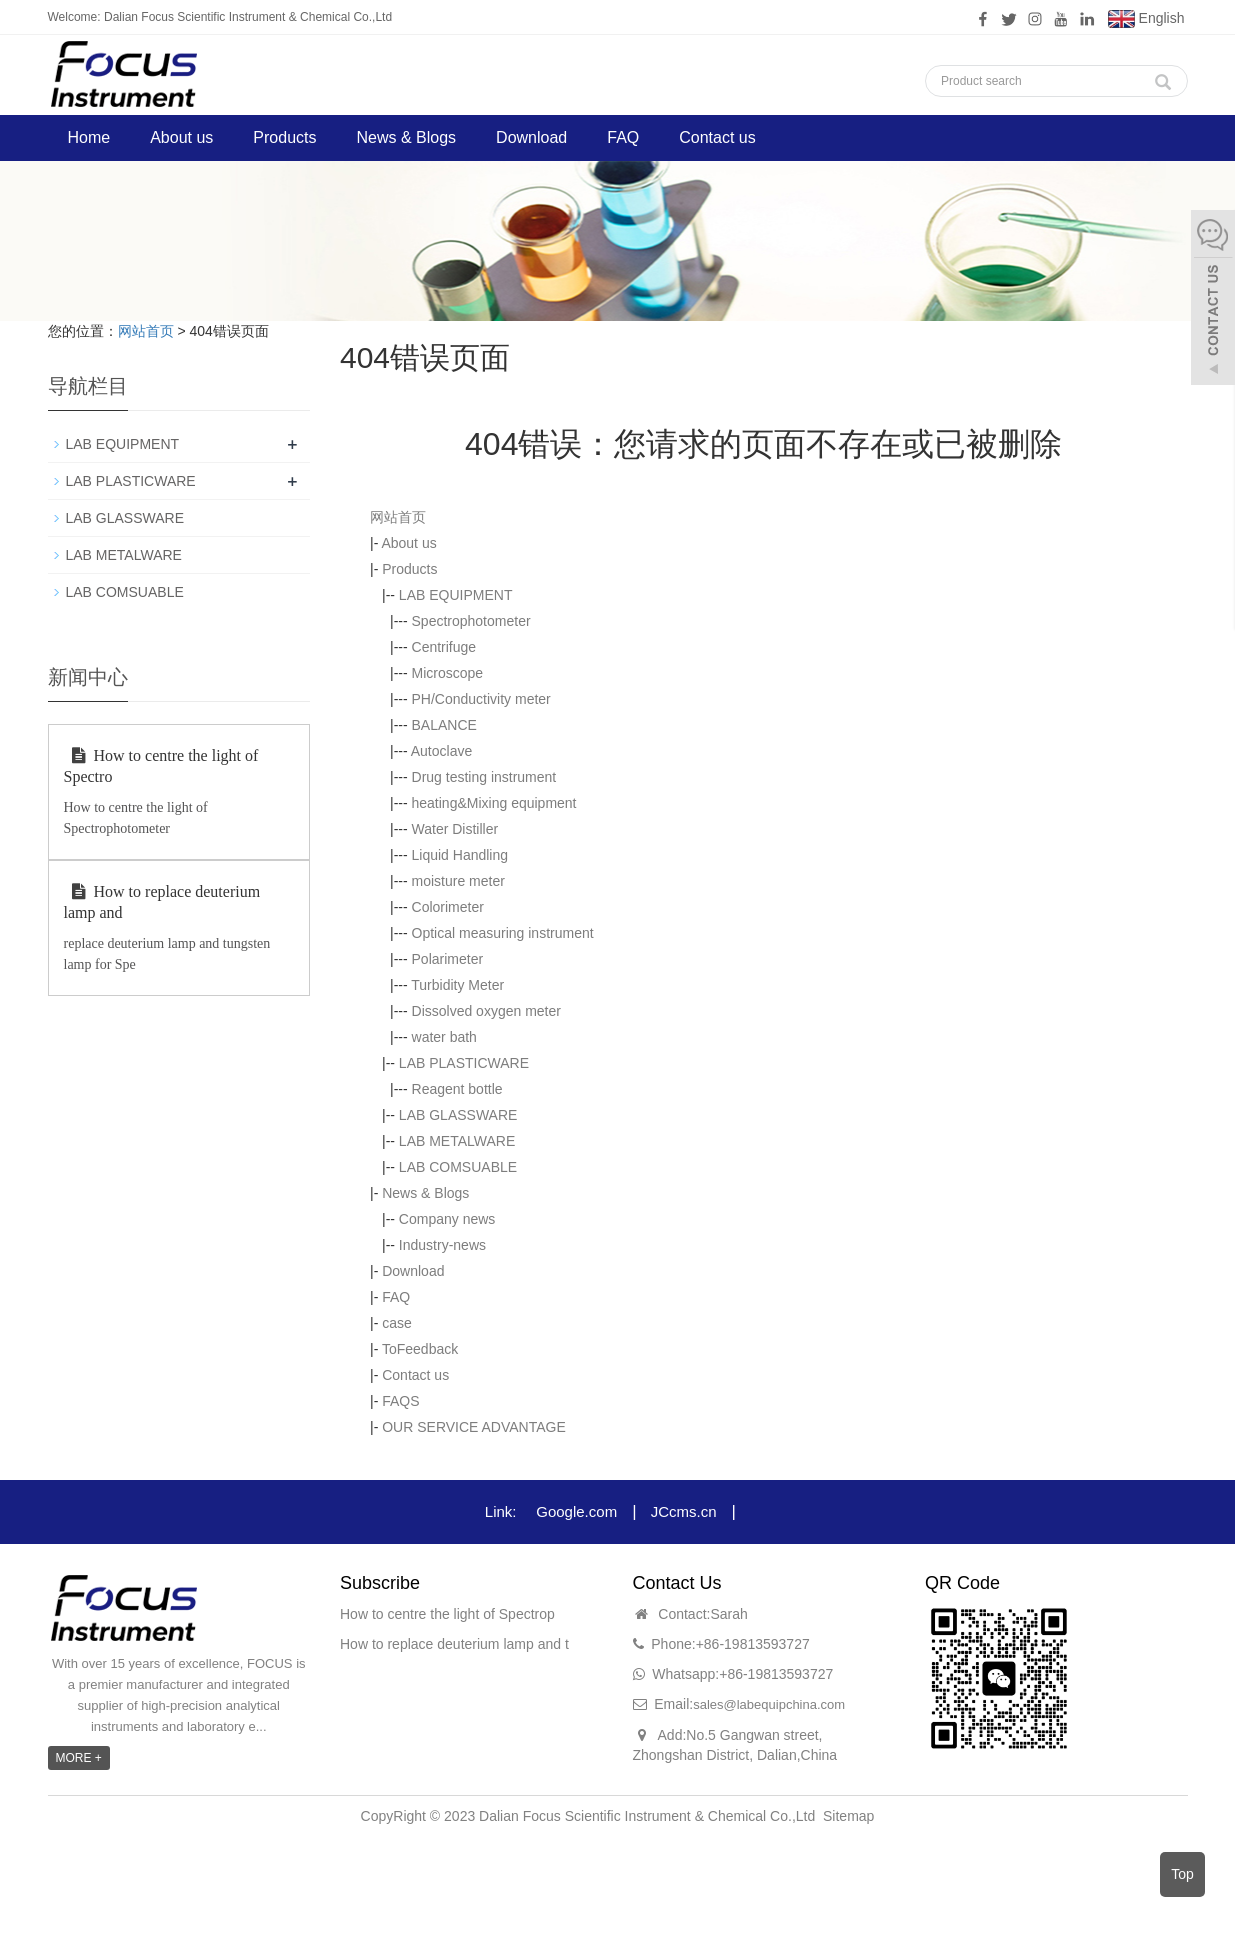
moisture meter (458, 881)
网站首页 (146, 331)
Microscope (448, 673)
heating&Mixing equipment (494, 803)
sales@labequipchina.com (769, 1704)
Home (89, 137)
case (397, 1323)
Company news (447, 1219)
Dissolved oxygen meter (486, 1011)
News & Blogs (406, 137)
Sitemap (848, 1816)
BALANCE (444, 725)
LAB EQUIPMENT (456, 595)
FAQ (623, 137)
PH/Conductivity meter (481, 699)
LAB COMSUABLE (458, 1167)
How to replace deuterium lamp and (162, 902)
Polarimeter (448, 959)
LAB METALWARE (457, 1141)
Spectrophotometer (471, 621)
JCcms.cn (684, 1511)
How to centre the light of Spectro (161, 766)
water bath (444, 1037)
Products (284, 137)
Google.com (576, 1511)
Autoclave (441, 751)
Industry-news (442, 1245)
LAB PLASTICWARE (464, 1063)
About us (181, 137)
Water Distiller (455, 829)
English (1146, 19)
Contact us (717, 137)
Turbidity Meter (457, 985)
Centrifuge (444, 647)
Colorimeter (448, 907)
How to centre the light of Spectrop (447, 1614)
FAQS (400, 1401)
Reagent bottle (457, 1089)
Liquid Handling (460, 855)
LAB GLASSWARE (458, 1115)
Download (531, 137)
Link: (501, 1511)
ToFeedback (420, 1349)
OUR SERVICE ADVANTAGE (474, 1427)
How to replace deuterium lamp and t (454, 1644)
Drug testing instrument (484, 777)
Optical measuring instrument (503, 933)
